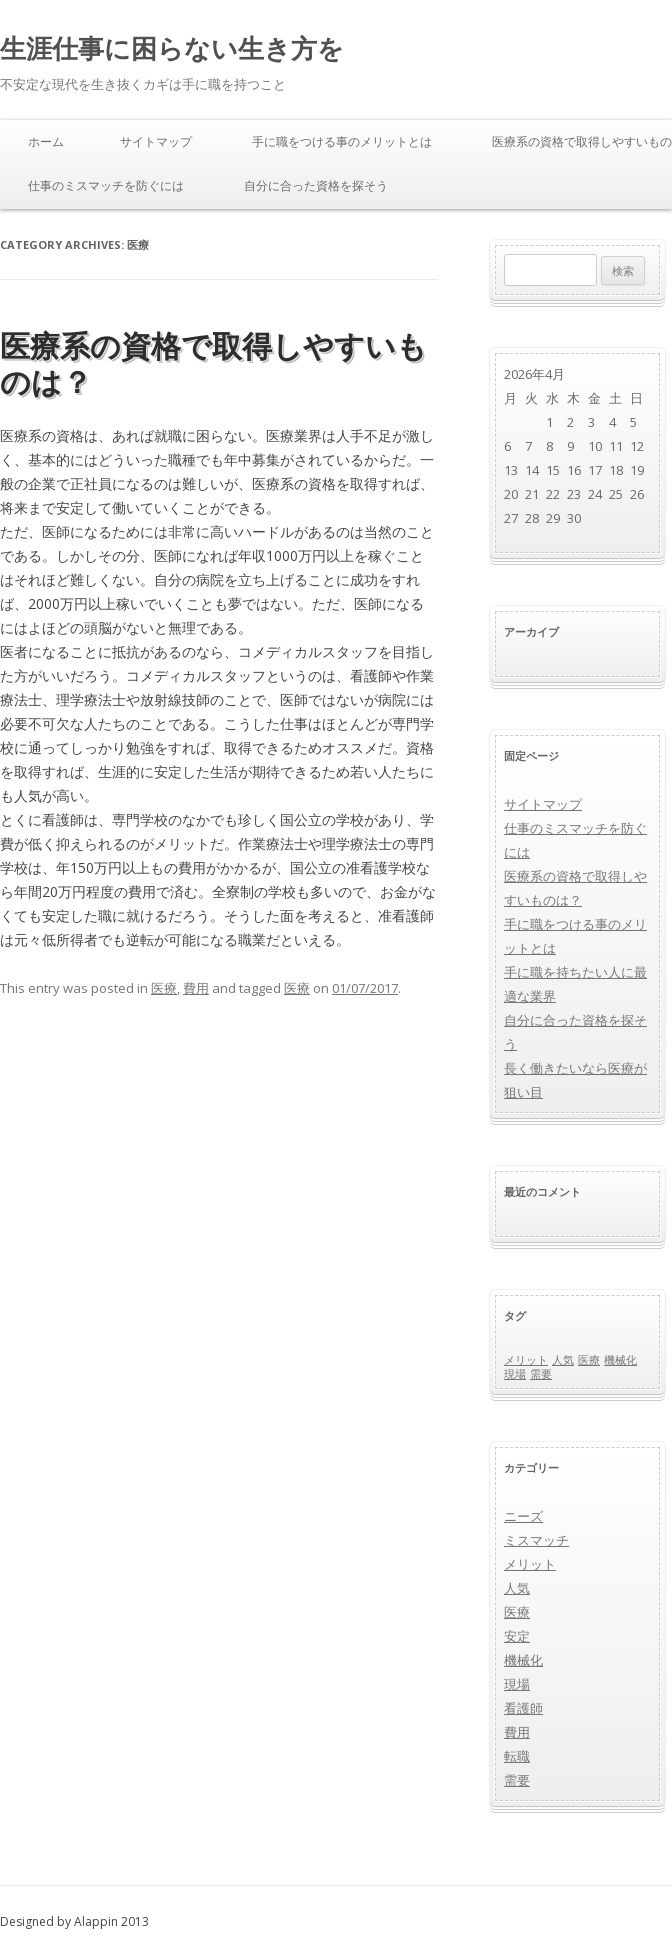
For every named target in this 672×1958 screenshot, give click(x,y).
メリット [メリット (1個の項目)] (526, 1360)
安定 (517, 1636)
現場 (517, 1684)
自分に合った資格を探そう (316, 185)
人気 (517, 1588)
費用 (196, 988)
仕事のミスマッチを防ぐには (106, 185)
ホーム (46, 141)
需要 (517, 1780)
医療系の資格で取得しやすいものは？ (213, 363)
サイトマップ (156, 141)
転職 (517, 1756)
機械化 (523, 1660)
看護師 (523, 1708)
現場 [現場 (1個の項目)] (515, 1374)
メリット (530, 1564)
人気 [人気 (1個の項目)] (563, 1360)
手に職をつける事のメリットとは (342, 141)
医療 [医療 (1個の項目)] (589, 1360)
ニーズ (523, 1516)
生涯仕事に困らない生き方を (172, 48)
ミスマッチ (536, 1540)
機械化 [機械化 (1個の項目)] (620, 1360)
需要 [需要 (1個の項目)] (541, 1374)
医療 (164, 988)
